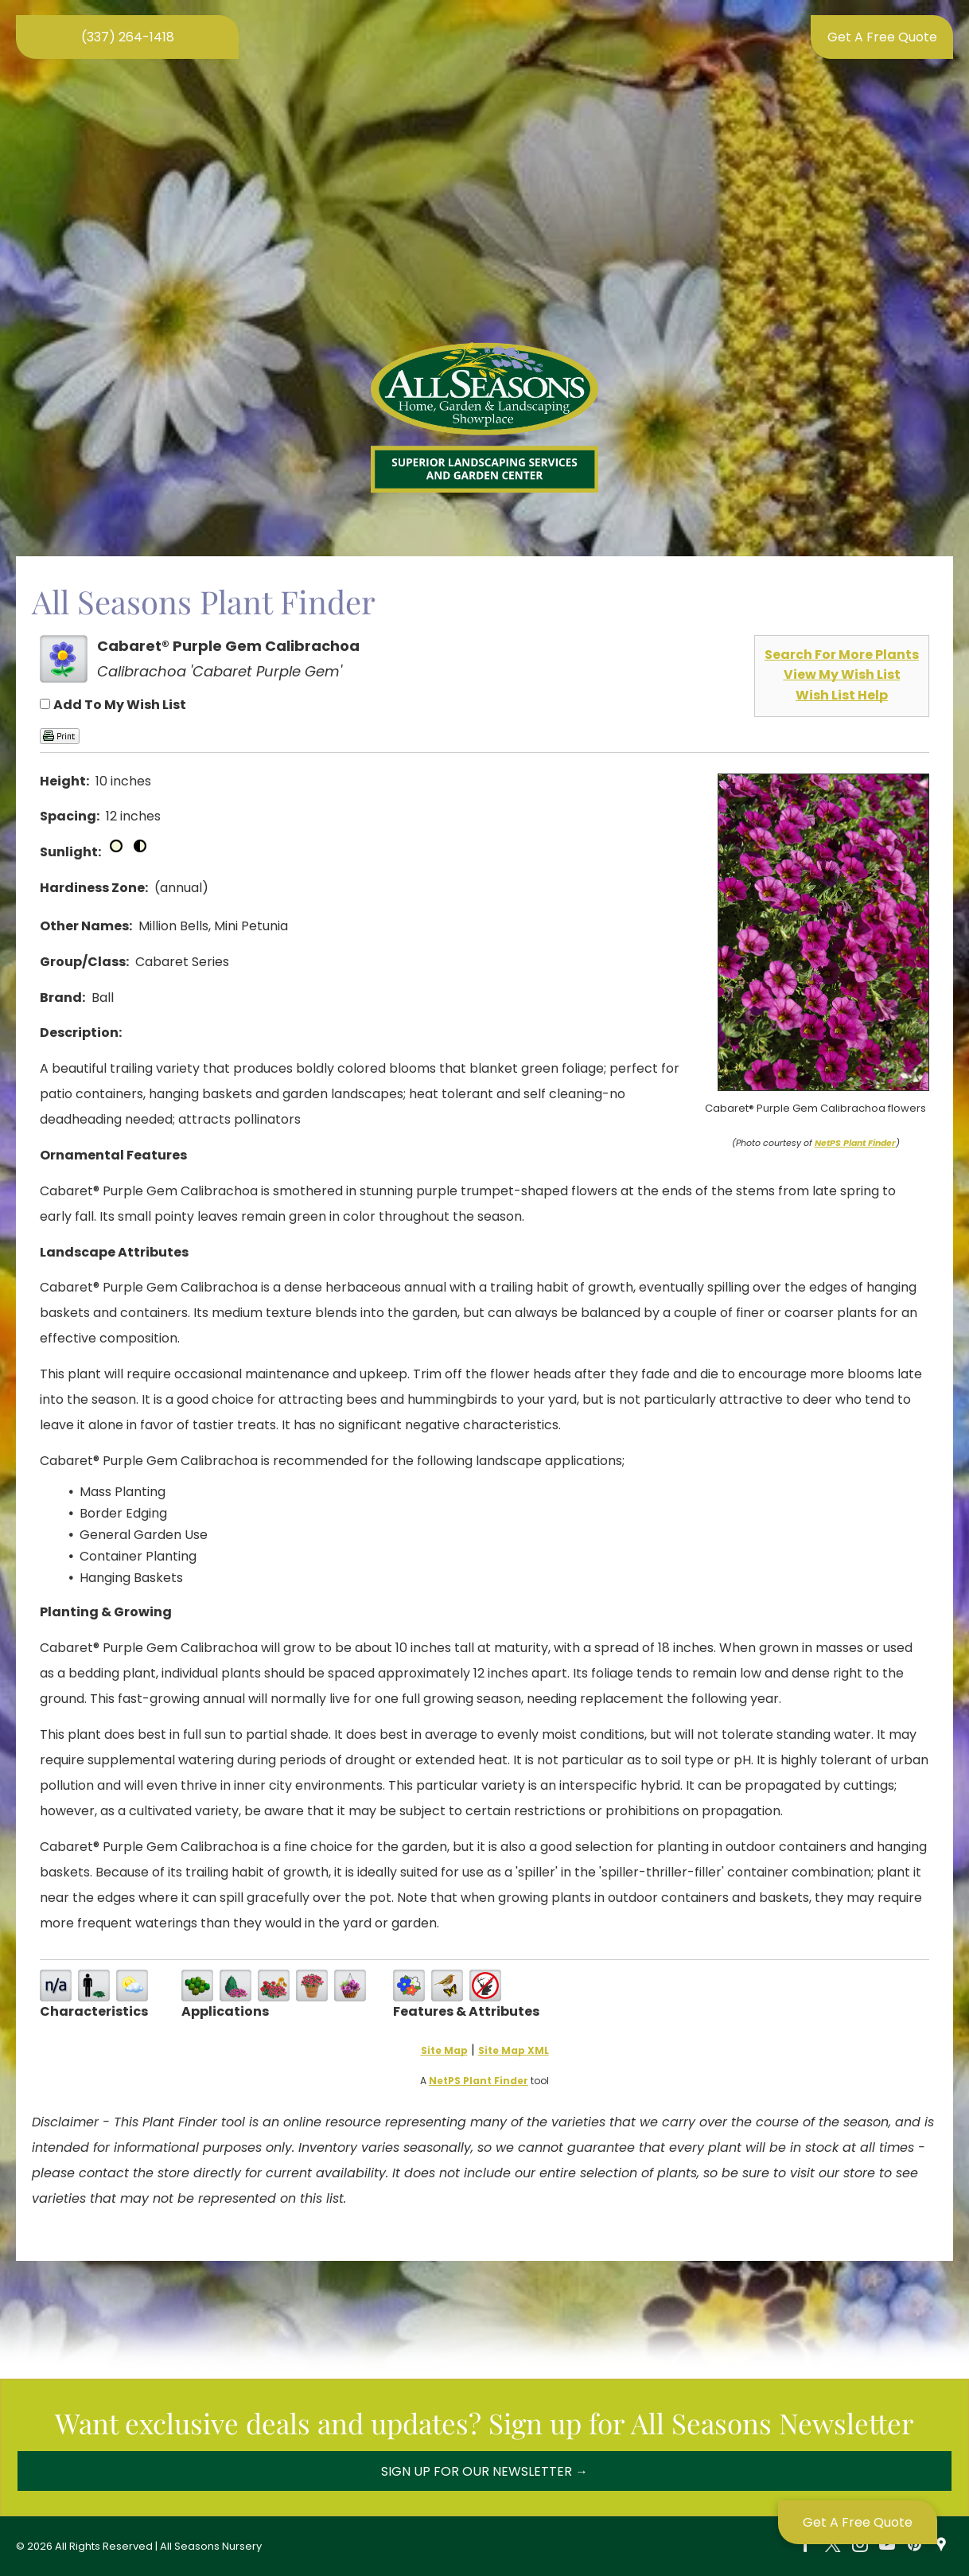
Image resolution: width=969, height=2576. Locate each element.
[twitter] (833, 2546)
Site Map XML (513, 2050)
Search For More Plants (842, 654)
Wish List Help (842, 695)
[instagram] (860, 2546)
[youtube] (887, 2546)
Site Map (444, 2050)
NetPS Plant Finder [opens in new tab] (478, 2080)
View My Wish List (842, 674)
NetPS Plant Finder (855, 1142)
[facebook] (806, 2546)
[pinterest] (914, 2546)
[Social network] (941, 2546)
